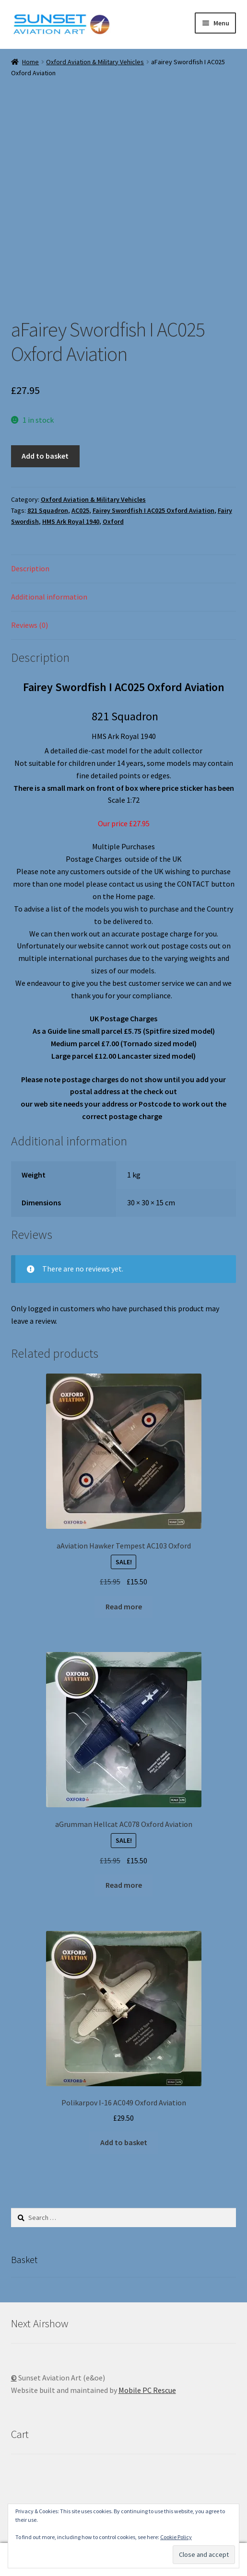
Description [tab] (30, 568)
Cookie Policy (176, 2537)
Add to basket (45, 456)
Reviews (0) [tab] (29, 625)
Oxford (113, 521)
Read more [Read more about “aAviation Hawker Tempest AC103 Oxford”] (124, 1606)
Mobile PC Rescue (147, 2390)
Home (30, 62)
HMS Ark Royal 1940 (70, 521)
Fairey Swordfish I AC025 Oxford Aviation (153, 510)
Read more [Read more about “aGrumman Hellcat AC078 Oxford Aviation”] (124, 1885)
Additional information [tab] (49, 596)
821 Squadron (47, 510)
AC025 (80, 510)
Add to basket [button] (123, 2142)
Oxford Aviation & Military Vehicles (95, 62)
